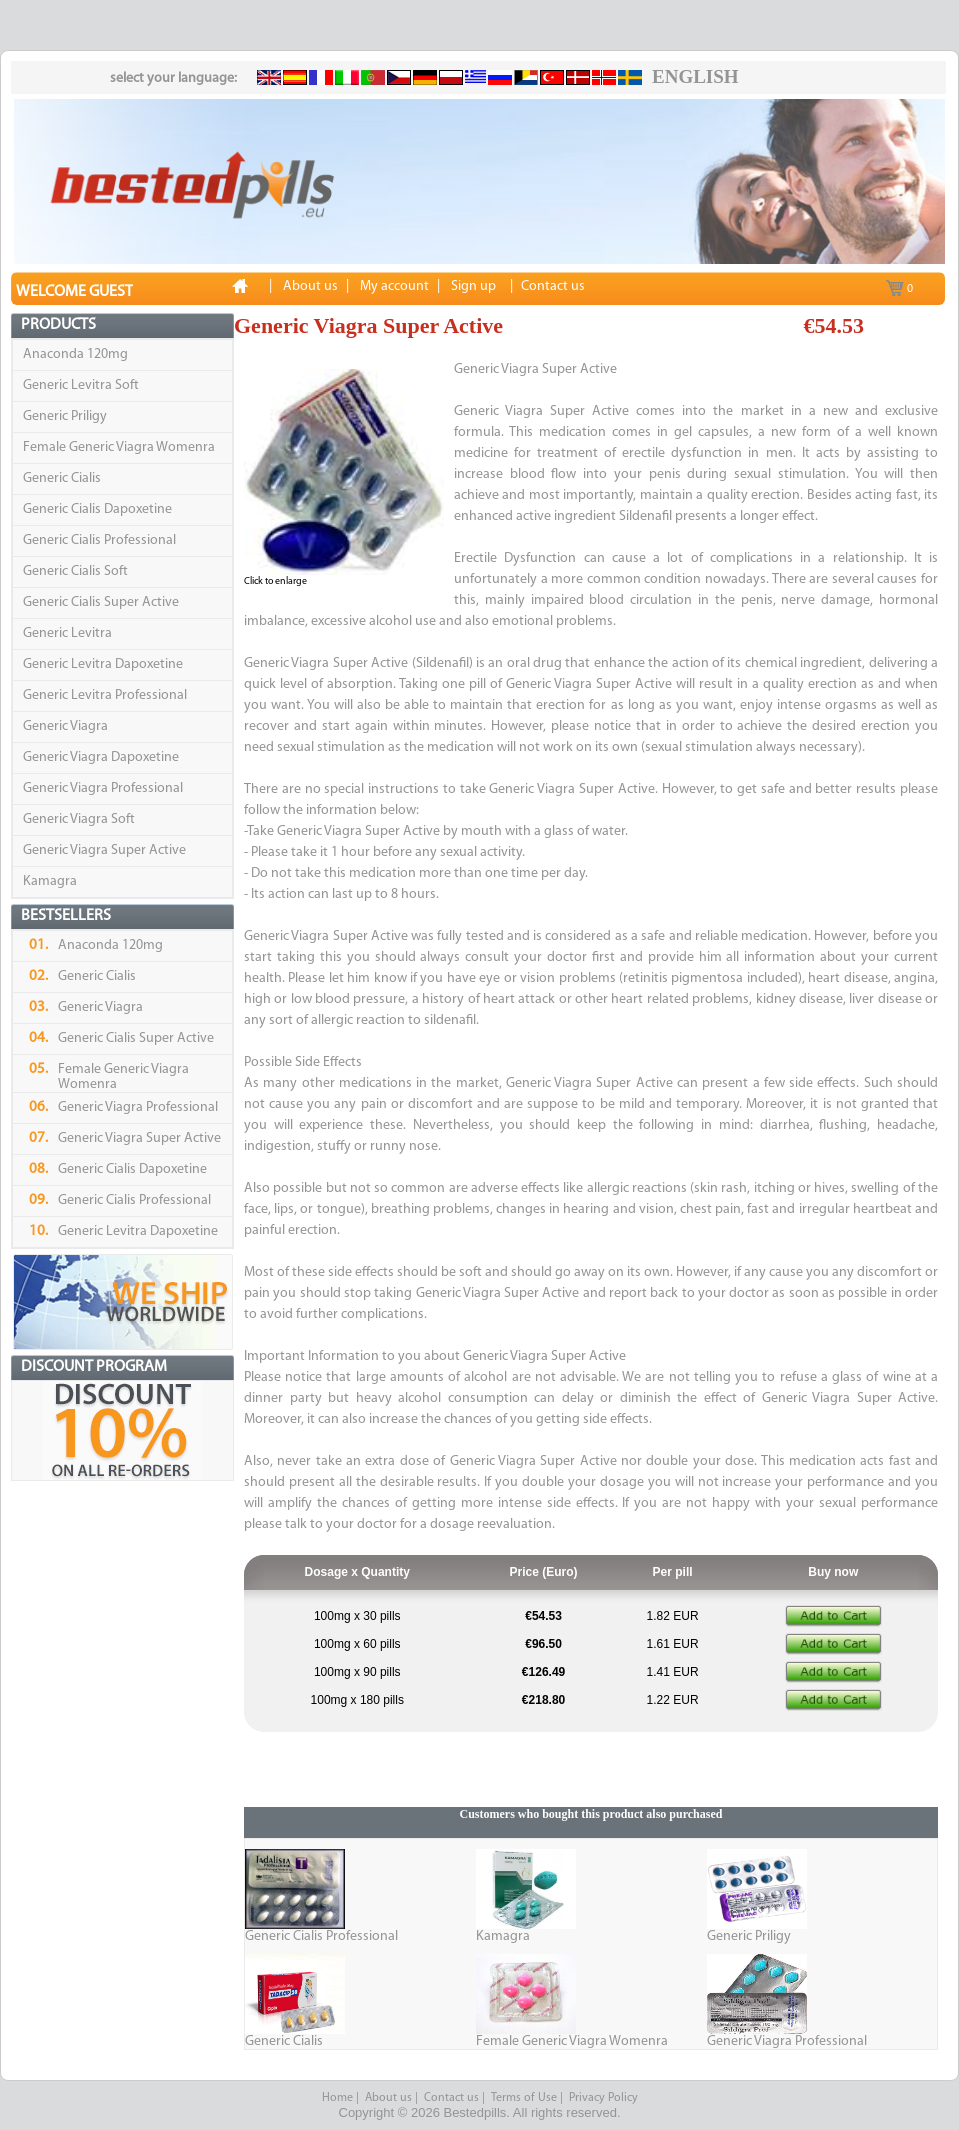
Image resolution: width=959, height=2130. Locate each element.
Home (337, 2098)
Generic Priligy (65, 416)
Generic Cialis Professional (99, 540)
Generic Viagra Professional (103, 788)
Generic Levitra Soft (81, 385)
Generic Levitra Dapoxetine (103, 664)
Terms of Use (524, 2098)
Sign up (473, 286)
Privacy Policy (603, 2098)
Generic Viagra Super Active (104, 850)
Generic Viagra (65, 726)
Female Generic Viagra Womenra (119, 447)
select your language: (173, 78)
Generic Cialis (62, 478)
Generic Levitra (67, 633)
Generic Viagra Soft (79, 819)
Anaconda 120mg (75, 354)
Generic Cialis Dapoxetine (97, 509)
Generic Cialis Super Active (101, 602)
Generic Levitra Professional (105, 695)
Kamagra (50, 881)
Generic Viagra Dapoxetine (101, 757)
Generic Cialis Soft (75, 571)
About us (388, 2098)
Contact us (451, 2098)
